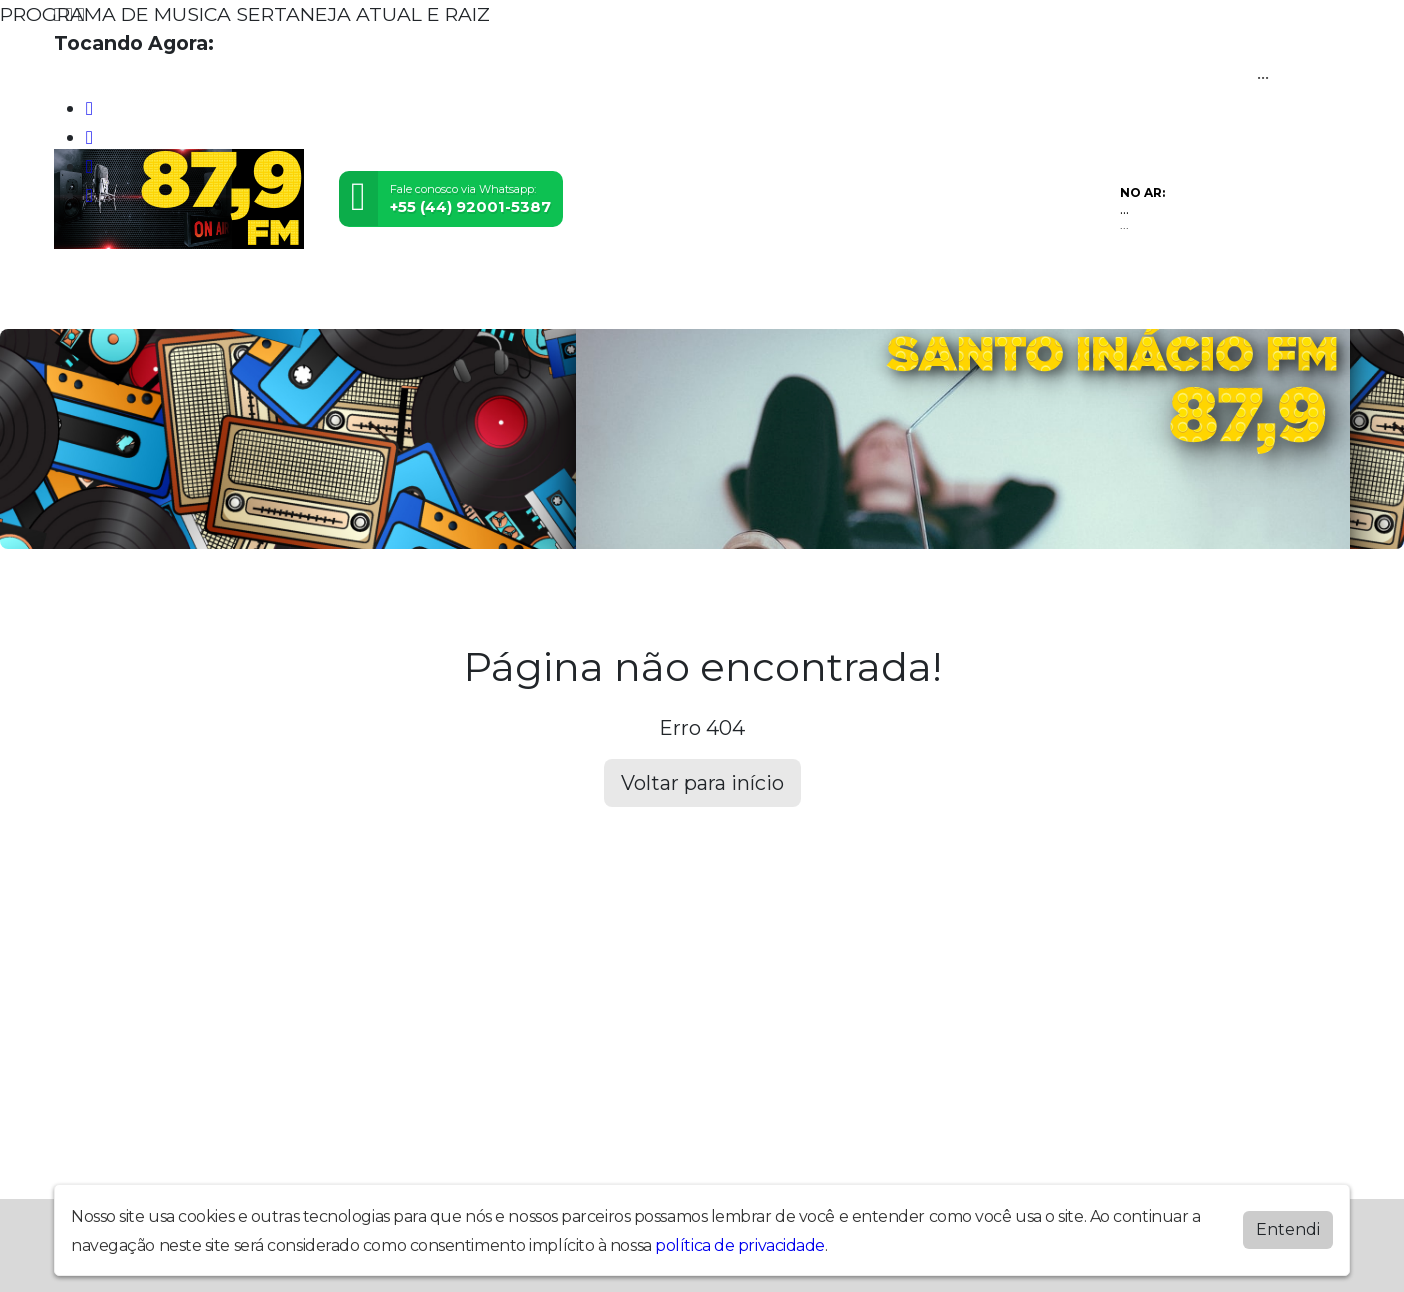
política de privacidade (740, 1245)
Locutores (367, 298)
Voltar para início (702, 783)
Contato (486, 298)
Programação (221, 298)
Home (97, 298)
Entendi (1288, 1229)
